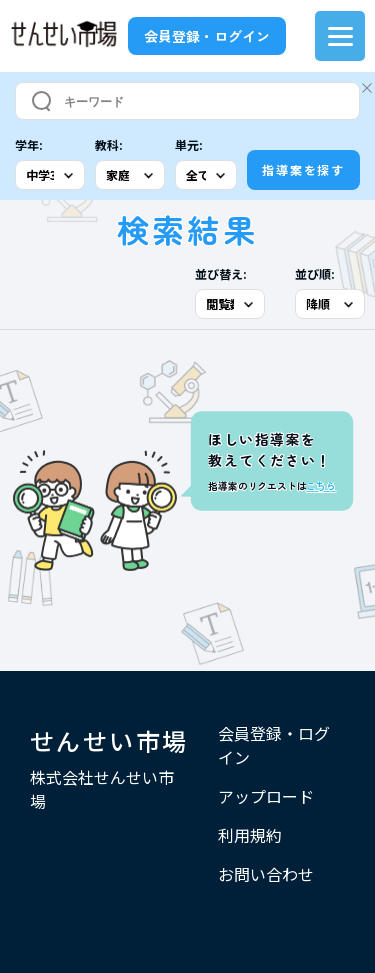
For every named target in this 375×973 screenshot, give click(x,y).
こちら (320, 486)
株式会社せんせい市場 (102, 789)
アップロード (266, 796)
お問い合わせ (266, 874)
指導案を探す (303, 169)
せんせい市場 (109, 740)
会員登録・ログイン (207, 36)
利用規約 (250, 835)
